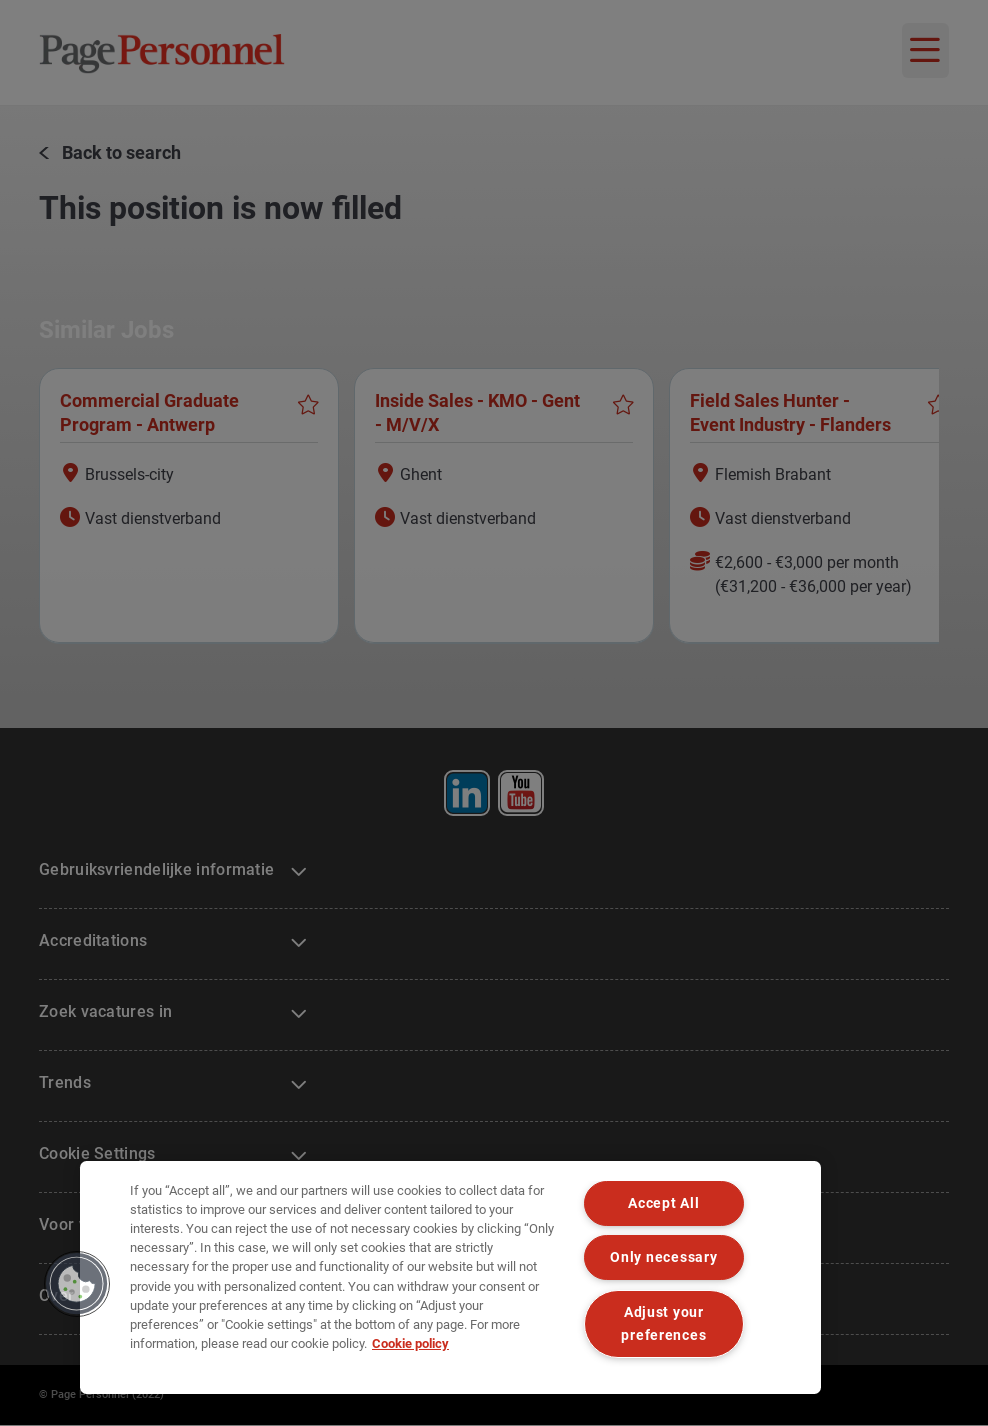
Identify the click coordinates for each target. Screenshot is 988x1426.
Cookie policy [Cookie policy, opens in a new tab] (410, 1343)
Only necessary (663, 1257)
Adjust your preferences (663, 1324)
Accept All (663, 1203)
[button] (77, 1284)
